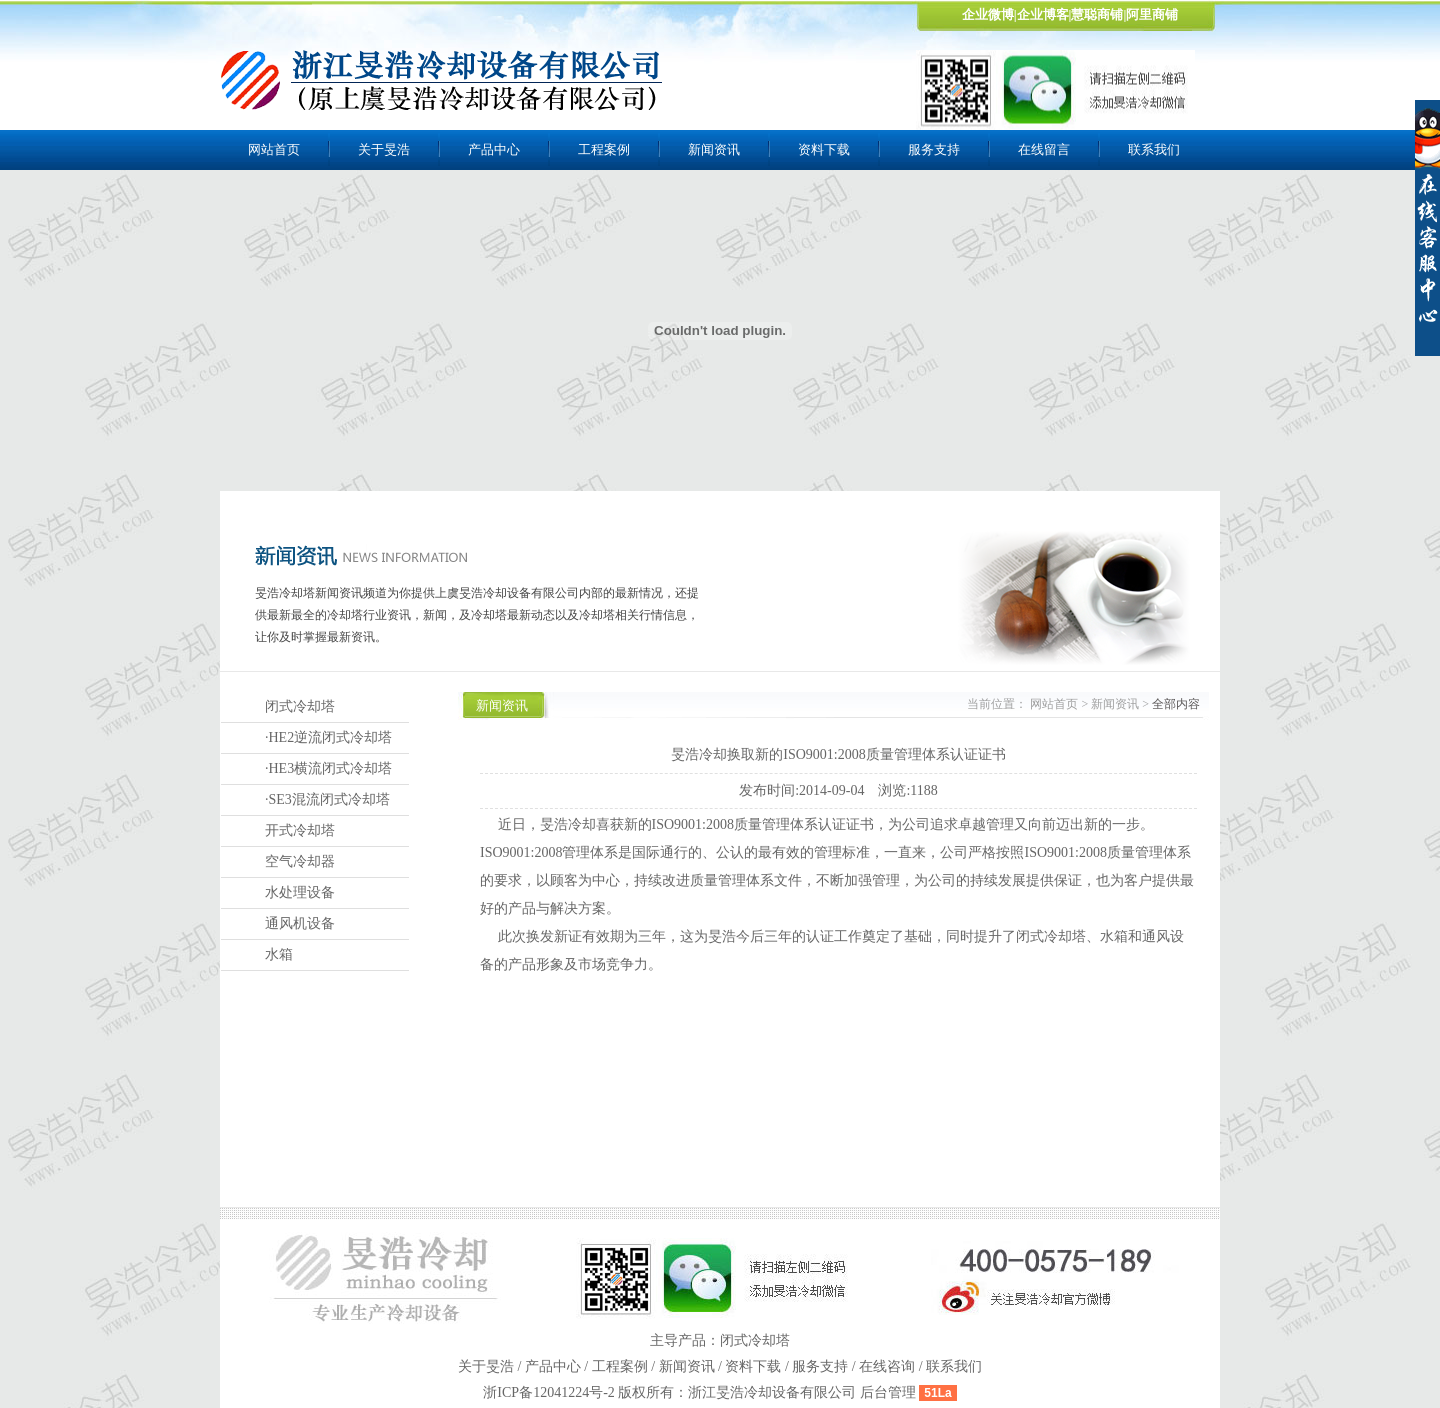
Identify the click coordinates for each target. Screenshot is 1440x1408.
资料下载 (824, 149)
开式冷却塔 (300, 830)
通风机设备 (300, 923)
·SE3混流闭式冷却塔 (327, 799)
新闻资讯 (714, 149)
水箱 (279, 954)
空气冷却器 (300, 861)
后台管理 (888, 1392)
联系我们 (1154, 149)
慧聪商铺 (1097, 14)
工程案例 (604, 149)
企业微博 (988, 14)
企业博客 (1043, 14)
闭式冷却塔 (300, 706)
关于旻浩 (384, 149)
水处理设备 (300, 892)
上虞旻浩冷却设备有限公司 (443, 80)
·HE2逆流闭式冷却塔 (328, 737)
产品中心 (494, 149)
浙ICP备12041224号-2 (550, 1392)
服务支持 (934, 149)
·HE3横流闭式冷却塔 (328, 768)
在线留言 (1044, 149)
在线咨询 (887, 1366)
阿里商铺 (1152, 14)
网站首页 (274, 149)
